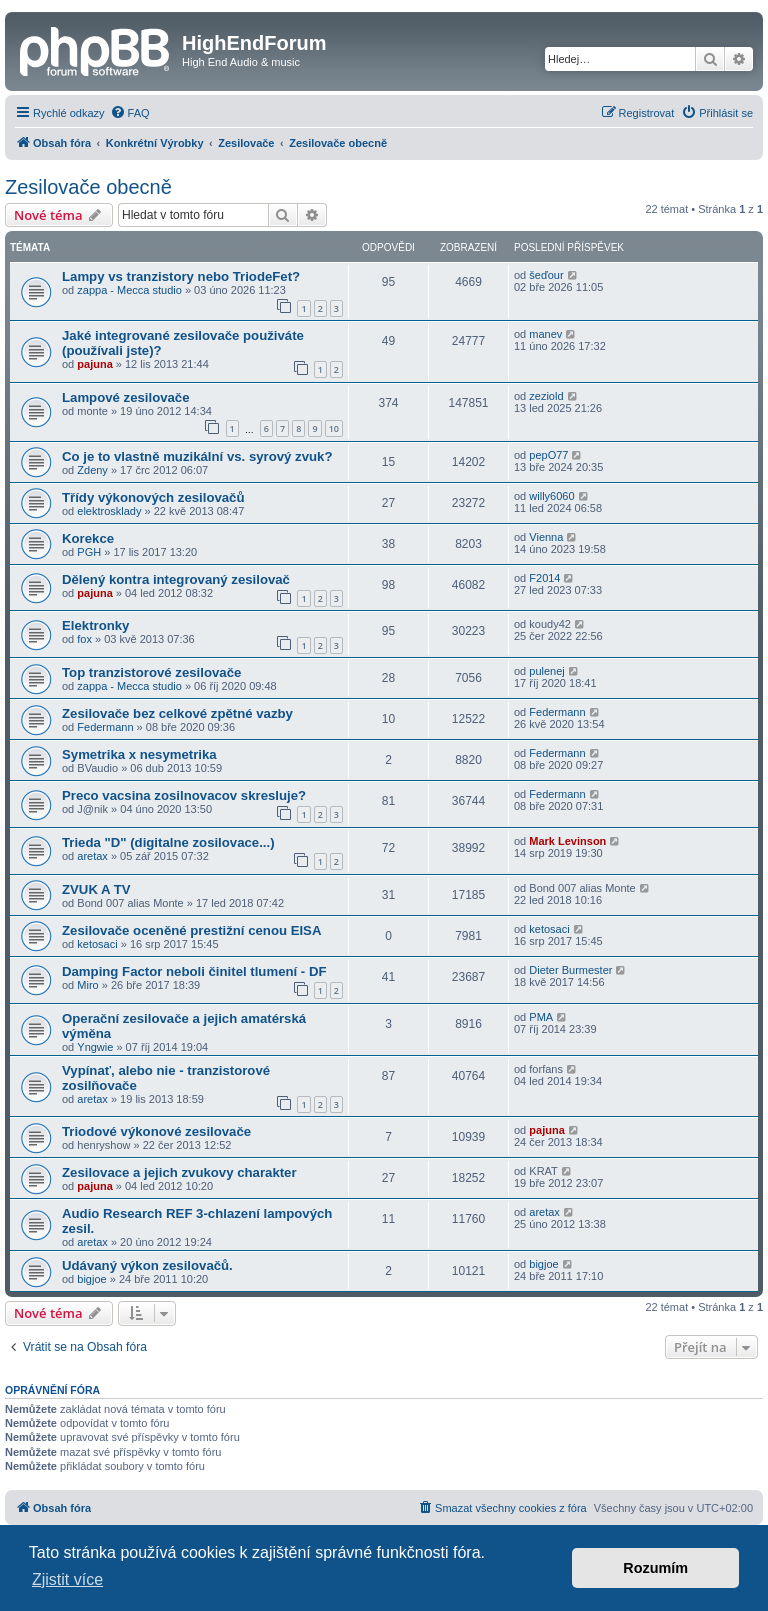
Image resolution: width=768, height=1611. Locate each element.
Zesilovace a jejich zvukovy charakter (179, 1172)
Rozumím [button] (655, 1568)
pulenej (546, 671)
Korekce (88, 538)
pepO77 (548, 455)
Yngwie (95, 1047)
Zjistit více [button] (67, 1579)
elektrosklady (109, 511)
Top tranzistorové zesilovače (151, 672)
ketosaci (97, 944)
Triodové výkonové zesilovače (156, 1131)
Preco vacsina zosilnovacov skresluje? (184, 795)
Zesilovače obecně (88, 187)
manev (545, 334)
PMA (541, 1017)
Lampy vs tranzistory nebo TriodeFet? (181, 276)
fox (84, 639)
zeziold (546, 396)
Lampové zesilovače (126, 397)
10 (334, 428)
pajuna (94, 364)
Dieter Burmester (570, 970)
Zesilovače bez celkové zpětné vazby (177, 713)
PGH (89, 552)
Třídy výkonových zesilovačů (153, 497)
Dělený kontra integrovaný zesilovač (176, 579)
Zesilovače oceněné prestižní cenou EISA (191, 930)
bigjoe (91, 1279)
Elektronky (95, 625)
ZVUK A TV (96, 889)
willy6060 (551, 496)
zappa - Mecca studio (129, 290)
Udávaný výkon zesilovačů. (147, 1265)
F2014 (544, 578)
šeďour (546, 275)
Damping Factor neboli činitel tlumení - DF (194, 971)
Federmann (105, 727)
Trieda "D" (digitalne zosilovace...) (168, 842)
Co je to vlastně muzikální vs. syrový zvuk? (197, 456)
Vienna (546, 537)
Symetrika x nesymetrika (139, 754)
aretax (92, 856)
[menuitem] (130, 113)
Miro (87, 985)
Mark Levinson (567, 841)
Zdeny (92, 470)
